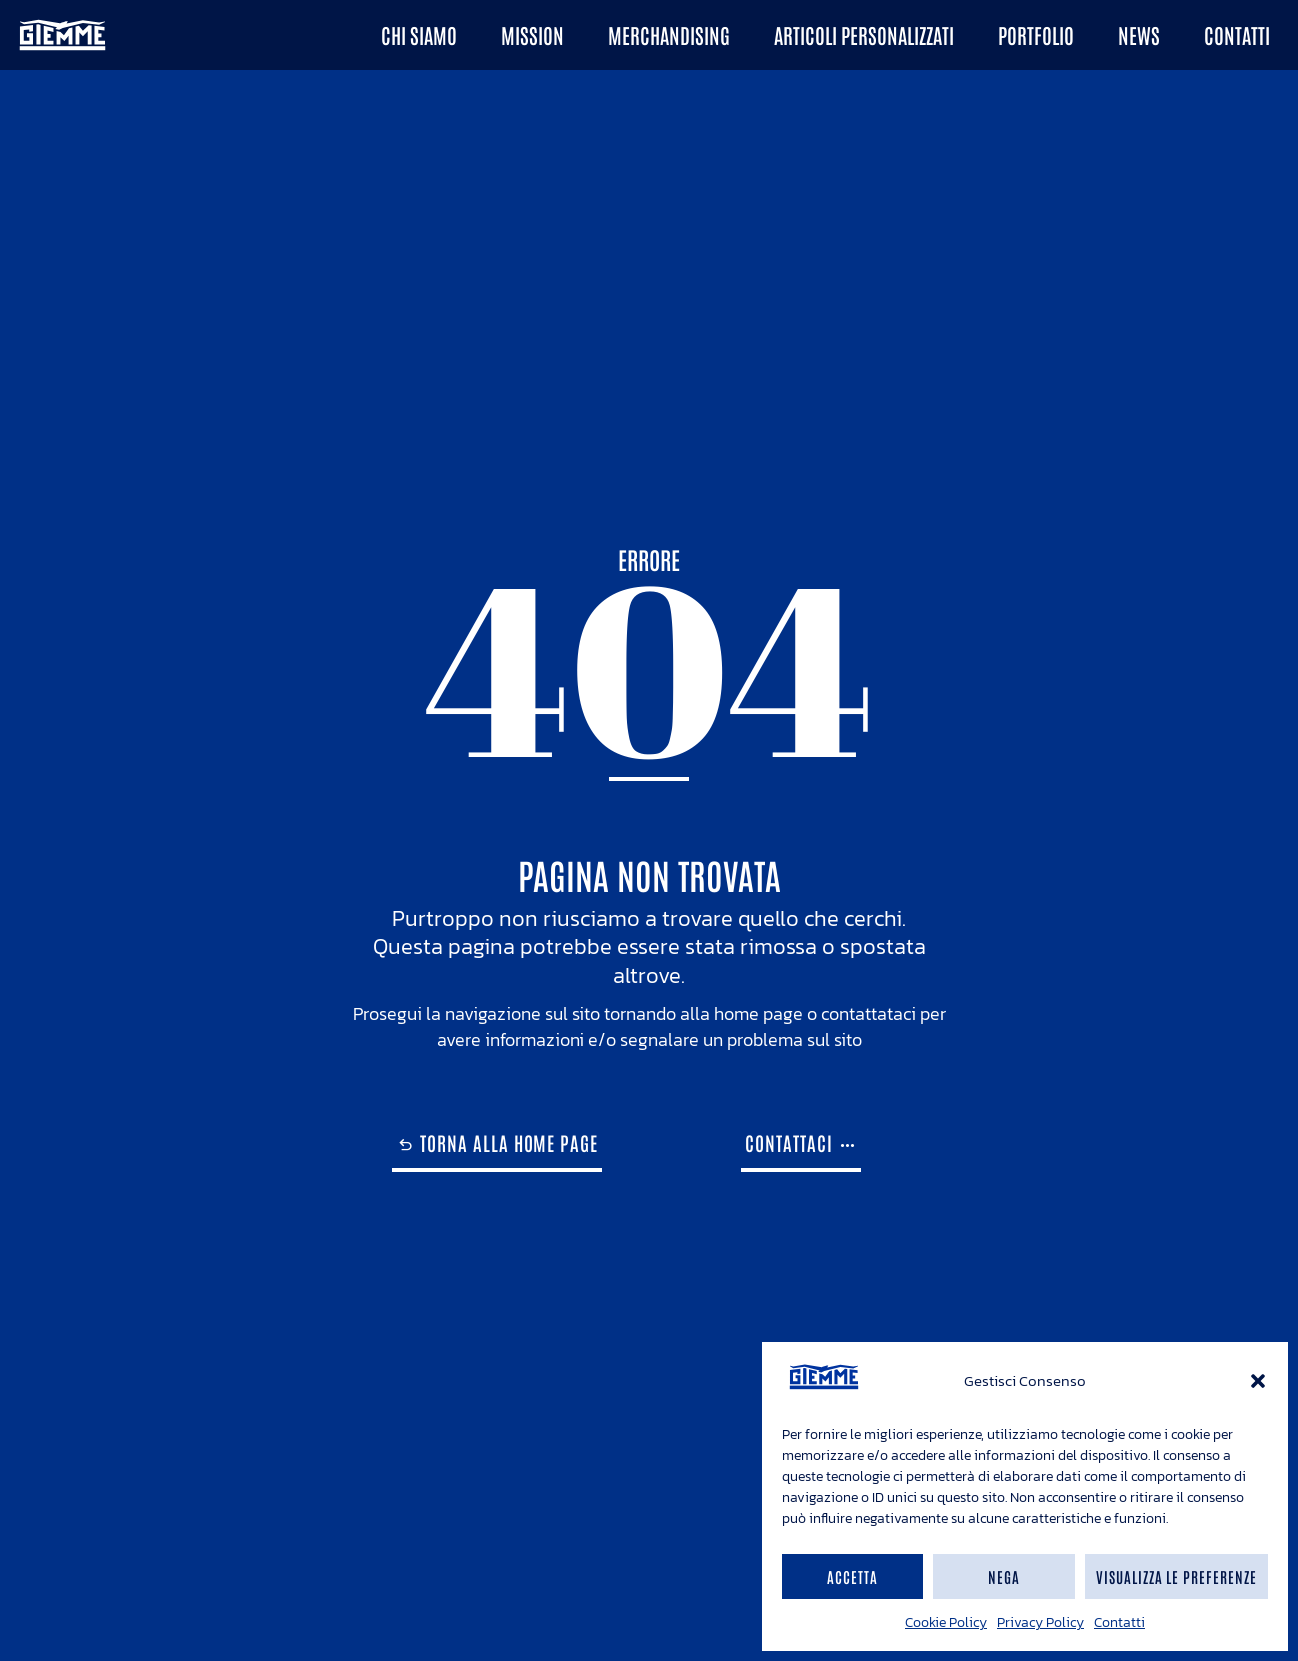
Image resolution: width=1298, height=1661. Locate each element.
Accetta (852, 1576)
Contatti (1119, 1622)
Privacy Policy (1040, 1622)
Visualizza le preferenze (1176, 1576)
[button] (1258, 1381)
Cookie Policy (946, 1622)
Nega (1004, 1576)
